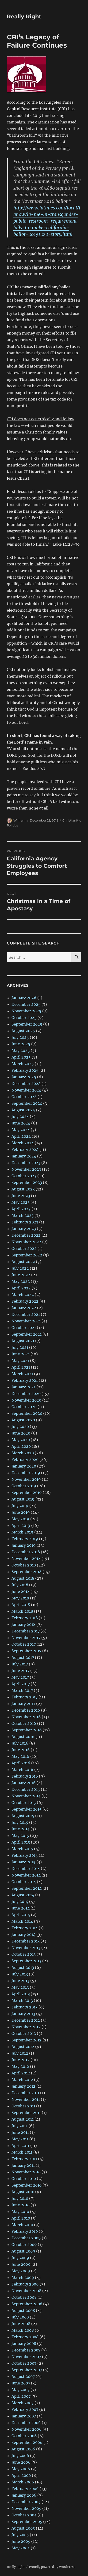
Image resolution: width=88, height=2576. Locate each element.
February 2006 (25, 2488)
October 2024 (24, 1096)
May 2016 (20, 1756)
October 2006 (24, 2435)
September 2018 (26, 1571)
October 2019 (23, 1486)
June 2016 (20, 1749)
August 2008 (23, 2310)
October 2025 (24, 1017)
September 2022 (26, 1255)
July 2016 (19, 1743)
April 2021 (20, 1367)
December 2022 (26, 1235)
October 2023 (23, 1176)
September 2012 (26, 2040)
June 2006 (21, 2462)
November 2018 (26, 1558)
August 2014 (22, 1895)
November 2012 (26, 2026)
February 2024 (24, 1149)
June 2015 (20, 1829)
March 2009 (22, 2277)
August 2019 (22, 1499)
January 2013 (23, 2013)
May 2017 (20, 1677)
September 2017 (26, 1650)
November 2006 (26, 2429)
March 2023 (22, 1215)
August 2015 (22, 1815)
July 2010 (19, 2198)
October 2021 (23, 1327)
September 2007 (26, 2369)
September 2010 (26, 2185)
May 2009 (20, 2271)
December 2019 (25, 1472)
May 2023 (20, 1202)
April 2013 (20, 1993)
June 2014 (20, 1908)
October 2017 (23, 1644)
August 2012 (22, 2046)
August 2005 (23, 2528)
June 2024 (20, 1123)
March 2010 (22, 2224)
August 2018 (22, 1578)
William (19, 820)
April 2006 (21, 2475)
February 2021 (24, 1380)
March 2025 (22, 1063)
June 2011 (20, 2132)
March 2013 (22, 2000)
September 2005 (26, 2521)
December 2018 (25, 1552)
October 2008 (24, 2297)
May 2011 (19, 2139)
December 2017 (25, 1631)
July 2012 (19, 2053)
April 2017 (20, 1683)
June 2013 (20, 1980)
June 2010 (20, 2205)
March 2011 (21, 2152)
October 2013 (23, 1954)
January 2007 (23, 2416)
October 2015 (23, 1802)
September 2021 (26, 1334)
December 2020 (26, 1393)
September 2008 (26, 2304)
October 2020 (24, 1406)
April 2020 (21, 1446)
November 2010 (26, 2172)
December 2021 (25, 1314)
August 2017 (22, 1657)
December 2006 (26, 2422)
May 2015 (20, 1835)
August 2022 (23, 1261)
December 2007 (25, 2350)
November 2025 (26, 1011)
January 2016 (23, 1782)
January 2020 (23, 1466)
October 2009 (24, 2244)
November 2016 (26, 1716)
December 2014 (25, 1868)
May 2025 (20, 1050)
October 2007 (23, 2363)
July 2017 (19, 1664)
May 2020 (20, 1439)
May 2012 (20, 2066)
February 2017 (24, 1697)
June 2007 (20, 2383)
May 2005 (20, 2548)
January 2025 (23, 1077)
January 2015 (23, 1862)
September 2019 (26, 1492)
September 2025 (26, 1024)
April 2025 (21, 1057)
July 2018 (19, 1584)
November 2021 (26, 1321)
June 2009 (21, 2264)
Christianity (71, 820)
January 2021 (23, 1387)
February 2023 (24, 1222)
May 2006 (20, 2468)
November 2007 (26, 2356)
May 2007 (20, 2389)
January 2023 (23, 1228)
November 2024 (26, 1090)
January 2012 (23, 2086)
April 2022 (21, 1288)
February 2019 (24, 1538)
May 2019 (20, 1519)
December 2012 (25, 2020)
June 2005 (20, 2541)
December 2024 (26, 1083)
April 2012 (20, 2073)
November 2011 (25, 2099)
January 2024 (23, 1156)
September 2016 (26, 1730)
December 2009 (26, 2238)
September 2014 (26, 1888)
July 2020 (20, 1426)
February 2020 (24, 1459)
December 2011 (25, 2092)
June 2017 (20, 1670)
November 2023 (26, 1169)
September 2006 (26, 2442)
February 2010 (24, 2231)
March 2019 (22, 1532)
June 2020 (20, 1433)
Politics (12, 825)
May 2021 (20, 1360)
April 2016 (20, 1763)
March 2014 (22, 1921)
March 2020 (22, 1453)
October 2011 (23, 2106)
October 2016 (23, 1723)
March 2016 (22, 1769)
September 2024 (26, 1103)
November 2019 (26, 1479)
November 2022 (26, 1241)
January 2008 (23, 2343)
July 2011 (19, 2125)
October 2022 (24, 1248)
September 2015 (26, 1809)
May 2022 (20, 1281)
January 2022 (23, 1307)
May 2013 (20, 1987)
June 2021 (20, 1354)
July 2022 (20, 1268)
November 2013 (25, 1947)
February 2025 (24, 1070)
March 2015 (22, 1848)
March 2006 (22, 2482)
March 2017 (22, 1690)
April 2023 (21, 1208)
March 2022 (22, 1294)
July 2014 (19, 1901)
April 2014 (20, 1914)
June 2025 (20, 1044)
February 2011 (24, 2158)
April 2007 (21, 2396)
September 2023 (26, 1182)
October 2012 (23, 2033)
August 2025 (23, 1030)
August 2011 (22, 2119)
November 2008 (26, 2290)
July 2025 (20, 1037)
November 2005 (26, 2508)
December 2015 (25, 1789)
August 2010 (22, 2191)
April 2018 (20, 1604)
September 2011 (26, 2112)
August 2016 (22, 1736)
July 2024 (20, 1116)
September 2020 (26, 1413)
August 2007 (23, 2376)
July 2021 (19, 1347)
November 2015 (26, 1796)
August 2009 (23, 2251)
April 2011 (20, 2145)
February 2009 (25, 2284)
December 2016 (25, 1710)
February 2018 (24, 1617)
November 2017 (25, 1637)
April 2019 (20, 1525)
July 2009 (20, 2257)
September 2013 (26, 1961)
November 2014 (26, 1875)
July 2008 (20, 2317)
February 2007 (24, 2409)
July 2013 (19, 1974)
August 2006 (23, 2449)
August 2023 (23, 1189)
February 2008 (24, 2337)
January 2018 (23, 1624)
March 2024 (22, 1143)
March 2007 (22, 2402)
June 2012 (20, 2059)
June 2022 (20, 1274)
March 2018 (22, 1611)
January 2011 (23, 2165)
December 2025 (26, 1004)
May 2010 (20, 2211)
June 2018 (20, 1591)
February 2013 (24, 2007)
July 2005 (20, 2534)
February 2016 (24, 1776)
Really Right (24, 16)
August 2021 (22, 1340)
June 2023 (20, 1195)
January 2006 (23, 2495)
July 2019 (19, 1505)
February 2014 (24, 1928)
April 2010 (20, 2218)
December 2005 (26, 2501)
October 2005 (24, 2515)
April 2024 (21, 1136)
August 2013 (22, 1967)
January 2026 (23, 997)
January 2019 (23, 1545)
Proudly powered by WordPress (52, 2567)
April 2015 (20, 1842)
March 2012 (22, 2079)
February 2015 (24, 1855)
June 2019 (20, 1512)
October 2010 (23, 2178)
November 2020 (26, 1400)
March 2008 (22, 2330)
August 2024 (23, 1110)
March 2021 (22, 1373)
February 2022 (24, 1301)
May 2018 (20, 1598)
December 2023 (25, 1162)
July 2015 (19, 1822)
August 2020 (23, 1420)
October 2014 (23, 1881)
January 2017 (23, 1703)
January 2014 (23, 1934)
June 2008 (20, 2323)
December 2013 (25, 1941)
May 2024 (20, 1129)
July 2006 (20, 2455)
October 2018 (23, 1565)
